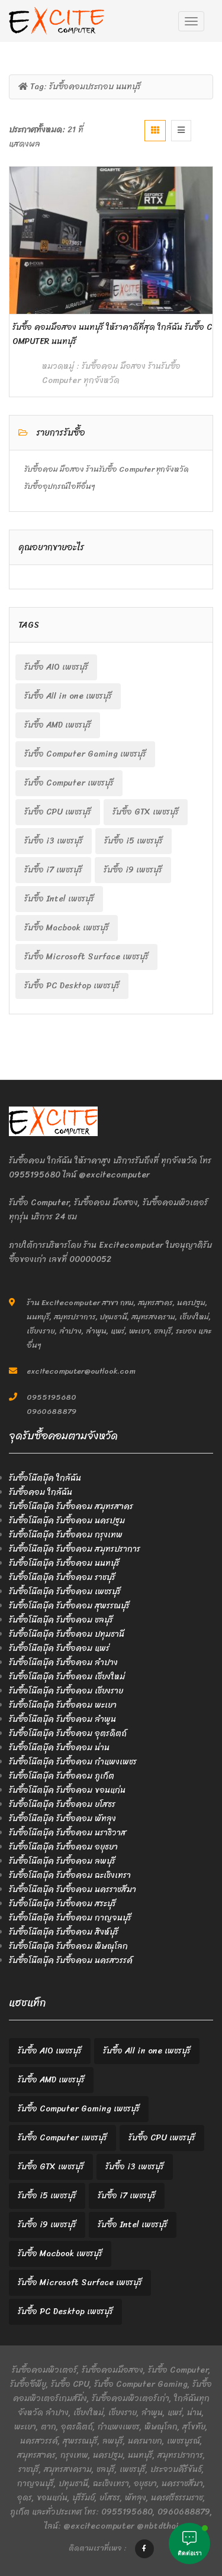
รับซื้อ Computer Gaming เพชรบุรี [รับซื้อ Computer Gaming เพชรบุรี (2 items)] (85, 754)
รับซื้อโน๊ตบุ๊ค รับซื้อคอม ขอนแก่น (67, 1790)
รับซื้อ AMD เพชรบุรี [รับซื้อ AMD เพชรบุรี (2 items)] (57, 725)
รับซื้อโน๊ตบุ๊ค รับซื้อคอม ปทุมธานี (66, 1634)
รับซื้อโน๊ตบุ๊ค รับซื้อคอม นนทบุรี (64, 1563)
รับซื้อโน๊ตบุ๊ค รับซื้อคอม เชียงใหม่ (67, 1676)
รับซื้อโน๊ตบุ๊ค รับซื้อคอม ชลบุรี (61, 1620)
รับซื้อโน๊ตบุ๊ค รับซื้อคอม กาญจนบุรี (70, 1917)
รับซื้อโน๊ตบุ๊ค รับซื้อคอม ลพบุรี (62, 1861)
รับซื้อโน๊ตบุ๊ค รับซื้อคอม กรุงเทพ (66, 1534)
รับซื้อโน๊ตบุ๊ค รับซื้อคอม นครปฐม (67, 1520)
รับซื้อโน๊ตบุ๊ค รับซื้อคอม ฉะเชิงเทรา (70, 1875)
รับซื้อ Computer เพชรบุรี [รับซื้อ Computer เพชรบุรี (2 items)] (69, 783)
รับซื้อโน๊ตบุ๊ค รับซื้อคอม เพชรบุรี (65, 1591)
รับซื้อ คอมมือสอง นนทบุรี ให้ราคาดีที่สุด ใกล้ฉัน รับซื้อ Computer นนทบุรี (112, 334)
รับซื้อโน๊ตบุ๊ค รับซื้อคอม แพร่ (59, 1648)
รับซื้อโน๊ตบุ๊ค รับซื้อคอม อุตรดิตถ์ (68, 1733)
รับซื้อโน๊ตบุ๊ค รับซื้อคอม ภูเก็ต (61, 1776)
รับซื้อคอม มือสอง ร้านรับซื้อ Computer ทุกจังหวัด (111, 373)
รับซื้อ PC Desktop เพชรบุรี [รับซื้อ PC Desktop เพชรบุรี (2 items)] (72, 985)
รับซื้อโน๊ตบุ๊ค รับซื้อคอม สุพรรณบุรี (69, 1605)
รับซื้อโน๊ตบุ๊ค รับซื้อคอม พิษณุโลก (68, 1946)
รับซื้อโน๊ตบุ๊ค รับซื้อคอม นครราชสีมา (72, 1889)
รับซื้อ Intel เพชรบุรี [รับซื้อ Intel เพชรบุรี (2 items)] (59, 898)
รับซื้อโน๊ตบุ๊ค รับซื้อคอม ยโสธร (62, 1804)
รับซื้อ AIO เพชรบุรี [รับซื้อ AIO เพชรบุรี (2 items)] (56, 667)
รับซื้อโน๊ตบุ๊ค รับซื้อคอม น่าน (59, 1747)
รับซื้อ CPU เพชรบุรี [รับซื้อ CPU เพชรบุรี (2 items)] (57, 811)
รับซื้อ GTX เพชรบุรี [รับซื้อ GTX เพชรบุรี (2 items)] (145, 811)
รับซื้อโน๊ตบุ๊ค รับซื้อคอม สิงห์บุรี (63, 1932)
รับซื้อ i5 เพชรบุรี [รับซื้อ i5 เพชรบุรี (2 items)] (133, 840)
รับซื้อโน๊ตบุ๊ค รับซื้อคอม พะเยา (63, 1705)
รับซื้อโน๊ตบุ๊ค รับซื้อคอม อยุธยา (63, 1846)
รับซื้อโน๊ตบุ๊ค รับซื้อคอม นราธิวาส (67, 1832)
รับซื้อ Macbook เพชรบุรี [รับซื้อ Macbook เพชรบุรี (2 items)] (66, 927)
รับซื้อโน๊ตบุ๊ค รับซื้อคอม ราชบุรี (62, 1577)
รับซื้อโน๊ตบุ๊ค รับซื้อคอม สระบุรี (62, 1903)
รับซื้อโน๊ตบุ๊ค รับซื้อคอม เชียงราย (66, 1690)
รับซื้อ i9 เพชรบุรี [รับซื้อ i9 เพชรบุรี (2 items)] (133, 869)
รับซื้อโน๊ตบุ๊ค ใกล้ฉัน (45, 1478)
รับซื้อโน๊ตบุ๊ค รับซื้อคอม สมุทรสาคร (71, 1506)
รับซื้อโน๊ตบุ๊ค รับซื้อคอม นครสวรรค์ (71, 1960)
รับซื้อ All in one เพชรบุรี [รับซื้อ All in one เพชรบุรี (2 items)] (68, 696)
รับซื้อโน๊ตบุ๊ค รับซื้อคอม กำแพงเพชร (73, 1761)
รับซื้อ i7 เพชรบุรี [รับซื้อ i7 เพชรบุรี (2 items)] (53, 869)
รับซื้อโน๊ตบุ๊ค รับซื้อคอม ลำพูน (62, 1719)
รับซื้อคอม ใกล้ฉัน (40, 1492)
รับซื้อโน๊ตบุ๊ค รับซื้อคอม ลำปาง (63, 1662)
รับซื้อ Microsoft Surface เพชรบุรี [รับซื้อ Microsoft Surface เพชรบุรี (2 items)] (86, 956)
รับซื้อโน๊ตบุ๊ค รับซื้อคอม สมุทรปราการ (74, 1549)
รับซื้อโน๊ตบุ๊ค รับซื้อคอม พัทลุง (62, 1818)
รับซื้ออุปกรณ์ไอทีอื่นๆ (59, 486)
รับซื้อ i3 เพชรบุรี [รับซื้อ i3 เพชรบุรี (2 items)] (53, 840)
